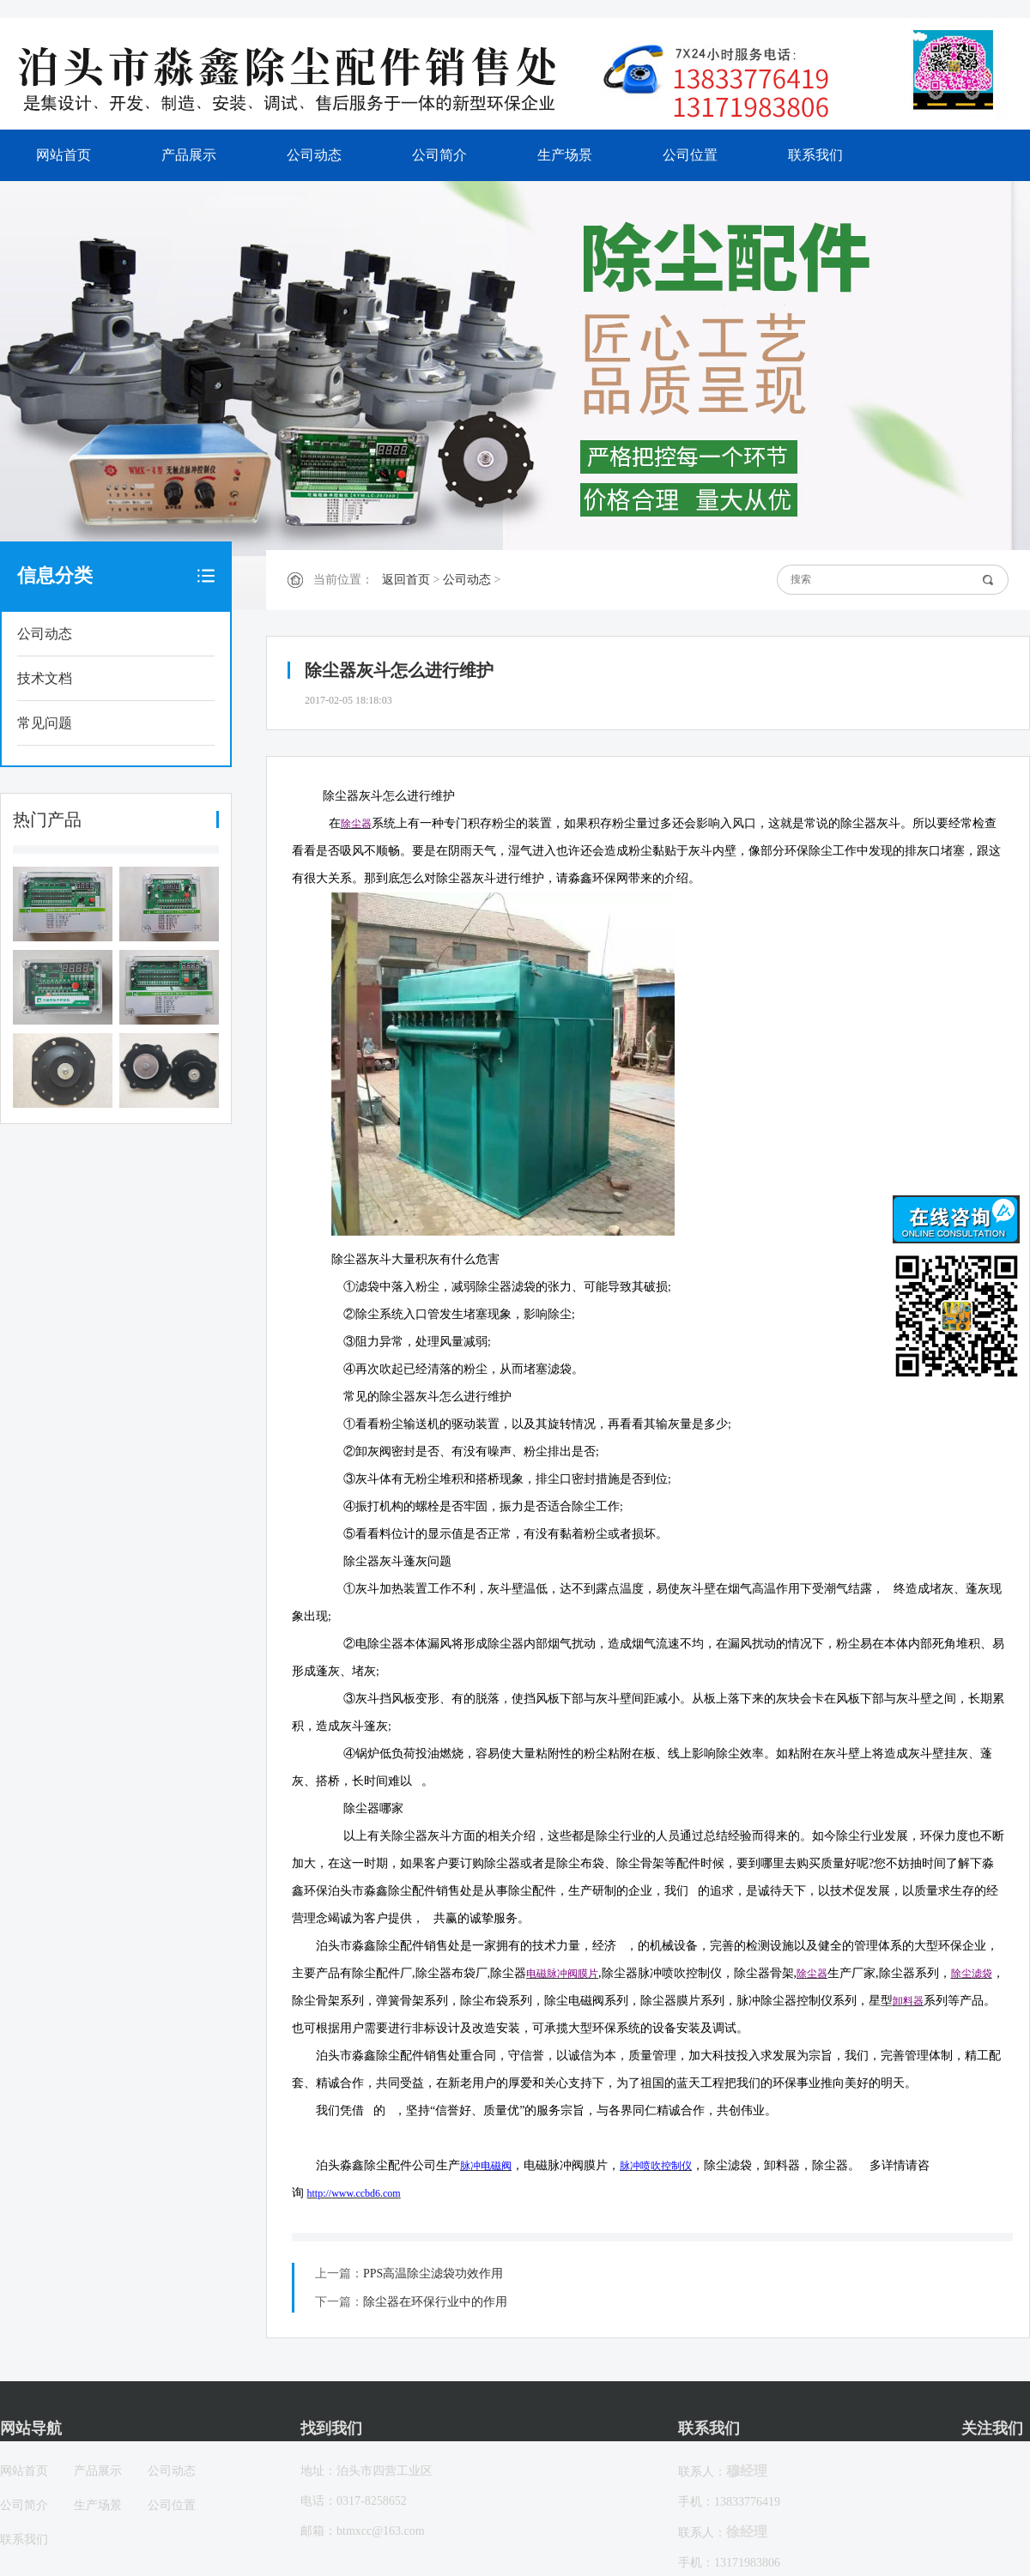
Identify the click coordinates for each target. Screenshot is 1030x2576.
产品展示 (188, 155)
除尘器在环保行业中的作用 (435, 2301)
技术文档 (44, 678)
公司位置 (690, 155)
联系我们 (815, 155)
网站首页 (63, 155)
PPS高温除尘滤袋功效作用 (433, 2273)
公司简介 (439, 155)
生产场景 (564, 155)
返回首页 (406, 579)
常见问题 (44, 723)
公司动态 (314, 155)
